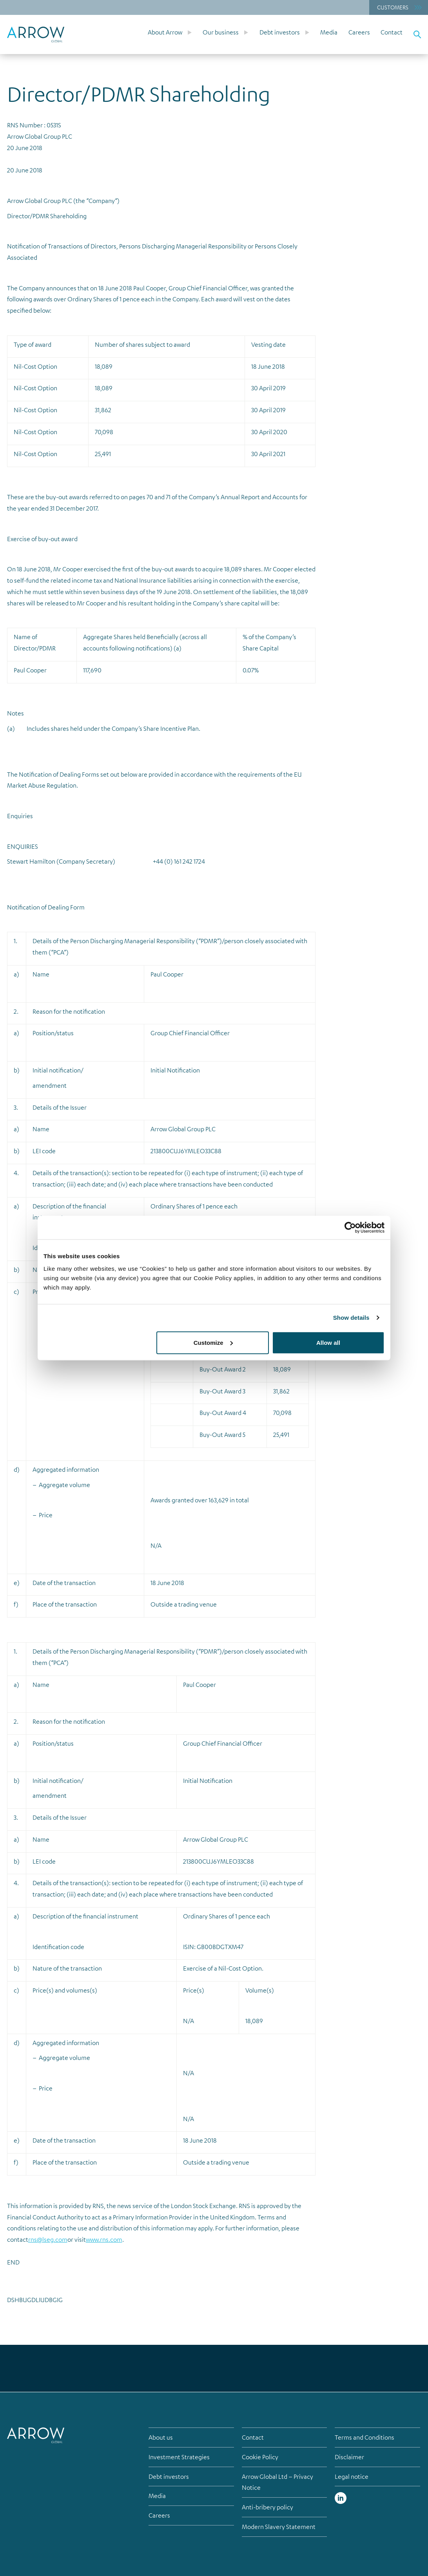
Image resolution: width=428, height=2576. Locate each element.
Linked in (340, 2498)
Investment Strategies (179, 2457)
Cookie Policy (260, 2457)
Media (328, 32)
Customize (213, 1342)
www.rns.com (104, 2239)
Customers (392, 7)
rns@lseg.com (47, 2239)
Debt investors (279, 32)
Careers (359, 32)
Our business (221, 32)
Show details (351, 1317)
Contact (392, 32)
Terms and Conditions (364, 2437)
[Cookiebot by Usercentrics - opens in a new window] (350, 1228)
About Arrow (165, 32)
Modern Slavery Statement (279, 2527)
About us (161, 2437)
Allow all (328, 1342)
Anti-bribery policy (267, 2507)
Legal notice (351, 2476)
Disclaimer (349, 2457)
